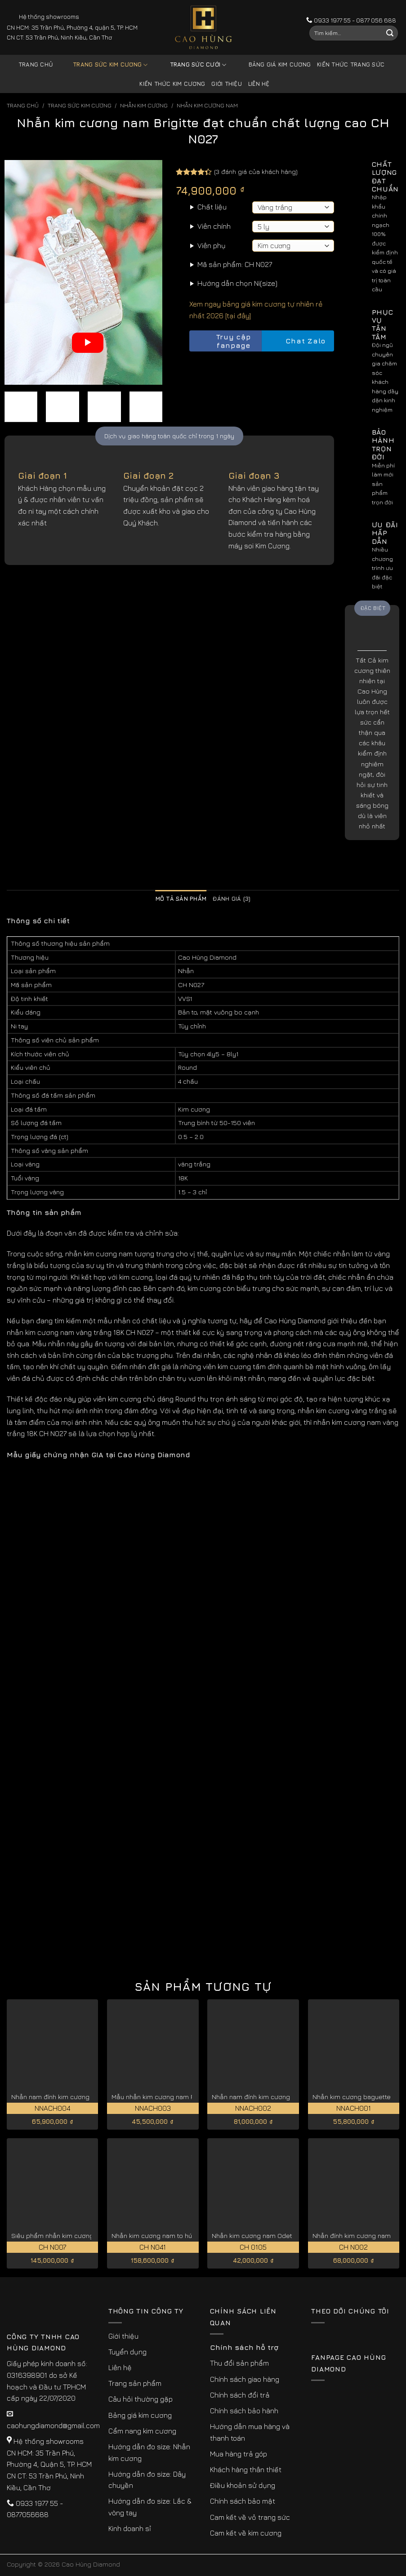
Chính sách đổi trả (240, 2395)
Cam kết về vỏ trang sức (250, 2517)
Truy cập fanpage (222, 341)
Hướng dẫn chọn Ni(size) (237, 283)
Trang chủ (35, 64)
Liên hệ (259, 83)
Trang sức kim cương (103, 65)
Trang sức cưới (191, 65)
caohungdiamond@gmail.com (53, 2425)
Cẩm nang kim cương (142, 2431)
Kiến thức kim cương (172, 83)
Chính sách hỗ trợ (244, 2347)
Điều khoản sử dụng (242, 2485)
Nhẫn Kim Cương (144, 105)
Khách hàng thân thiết (245, 2469)
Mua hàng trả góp (238, 2454)
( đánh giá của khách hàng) (256, 171)
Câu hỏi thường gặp (140, 2399)
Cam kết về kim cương (245, 2533)
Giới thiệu (226, 83)
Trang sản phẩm (134, 2383)
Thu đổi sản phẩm (239, 2363)
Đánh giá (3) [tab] (231, 898)
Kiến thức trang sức (350, 64)
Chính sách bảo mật (242, 2501)
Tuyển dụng (127, 2352)
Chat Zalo (297, 341)
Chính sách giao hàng (244, 2379)
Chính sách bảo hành (244, 2411)
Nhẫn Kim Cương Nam (207, 105)
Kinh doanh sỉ (129, 2528)
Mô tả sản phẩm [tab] (181, 898)
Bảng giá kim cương (273, 65)
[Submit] (389, 33)
